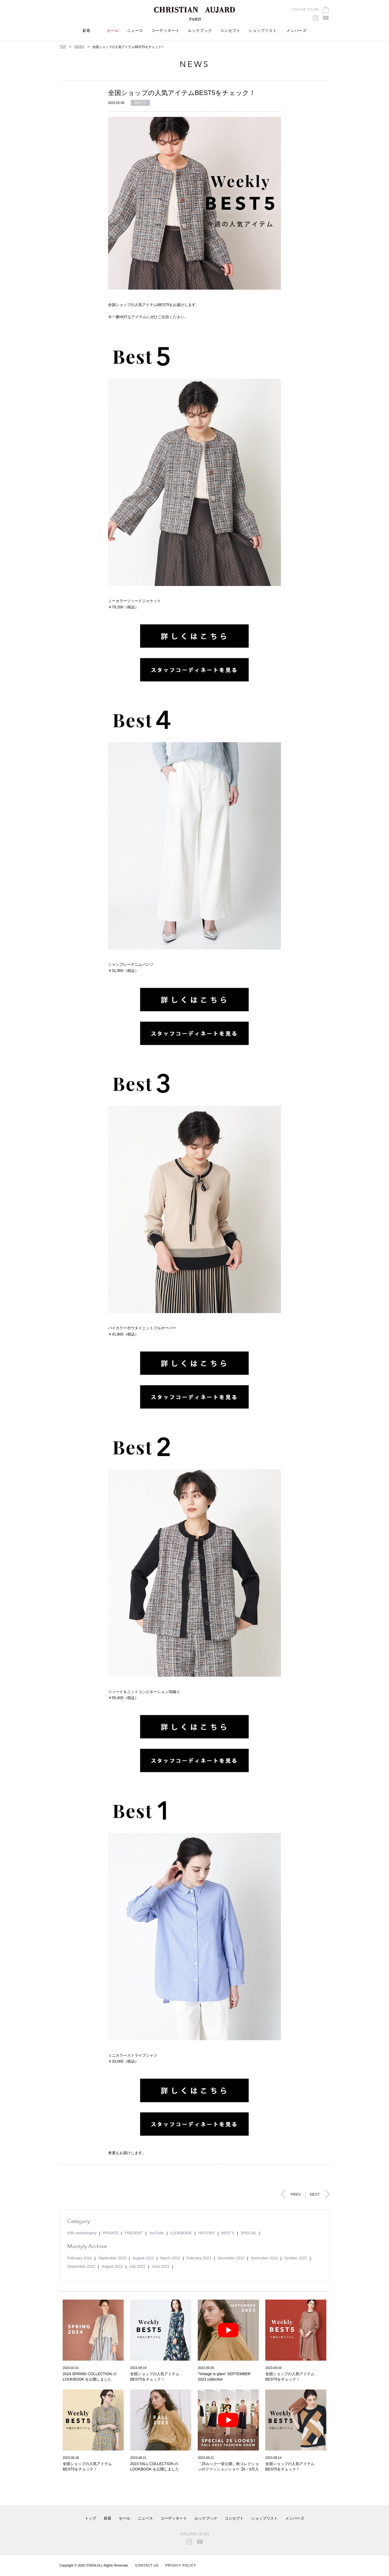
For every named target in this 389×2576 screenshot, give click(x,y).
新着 (86, 30)
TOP (62, 47)
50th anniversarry (81, 2233)
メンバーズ (296, 30)
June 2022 (160, 2266)
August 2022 (112, 2266)
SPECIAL (249, 2233)
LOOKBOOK (181, 2233)
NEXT (315, 2194)
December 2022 (230, 2258)
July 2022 (137, 2266)
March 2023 (170, 2258)
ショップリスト (264, 2518)
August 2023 (143, 2258)
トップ (90, 2518)
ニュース (135, 30)
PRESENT (134, 2233)
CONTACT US (147, 2565)
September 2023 (112, 2258)
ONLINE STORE (305, 9)
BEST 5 (140, 103)
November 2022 (264, 2258)
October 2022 (295, 2258)
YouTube (156, 2233)
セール (113, 30)
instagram (315, 18)
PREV (296, 2194)
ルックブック (200, 30)
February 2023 (199, 2258)
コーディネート (165, 30)
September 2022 (81, 2266)
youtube (326, 18)
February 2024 (79, 2258)
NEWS (79, 47)
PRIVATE (111, 2233)
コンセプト (230, 30)
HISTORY (206, 2233)
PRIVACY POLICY (181, 2565)
